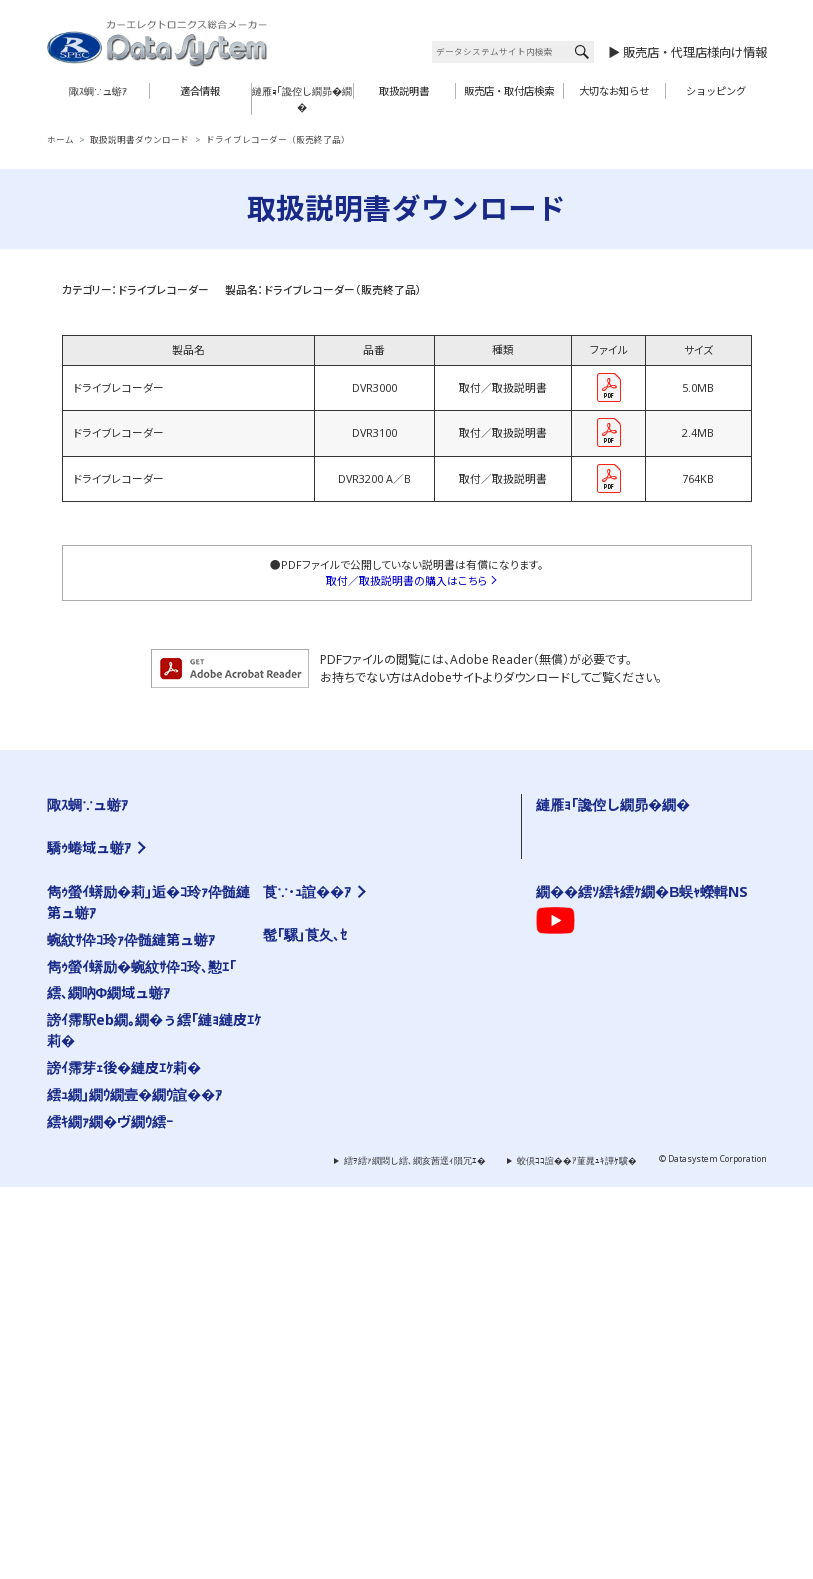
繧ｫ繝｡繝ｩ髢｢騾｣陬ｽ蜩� (107, 857)
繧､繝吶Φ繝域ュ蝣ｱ (109, 1385)
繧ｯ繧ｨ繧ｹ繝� (409, 1397)
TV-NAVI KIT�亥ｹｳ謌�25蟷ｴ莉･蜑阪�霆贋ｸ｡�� (168, 1089)
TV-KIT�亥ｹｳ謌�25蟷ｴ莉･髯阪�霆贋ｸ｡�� (157, 1037)
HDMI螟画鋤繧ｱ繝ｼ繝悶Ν (345, 1072)
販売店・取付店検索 (509, 91)
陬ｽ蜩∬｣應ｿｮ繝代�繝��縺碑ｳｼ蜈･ (620, 1078)
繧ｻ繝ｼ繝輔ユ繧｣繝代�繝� (113, 926)
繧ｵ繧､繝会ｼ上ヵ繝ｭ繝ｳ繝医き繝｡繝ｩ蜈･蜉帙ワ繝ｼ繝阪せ (173, 1185)
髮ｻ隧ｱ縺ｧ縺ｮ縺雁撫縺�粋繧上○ (614, 976)
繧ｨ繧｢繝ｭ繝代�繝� (337, 840)
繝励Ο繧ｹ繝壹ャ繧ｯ (313, 1397)
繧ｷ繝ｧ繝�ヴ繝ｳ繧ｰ (110, 1513)
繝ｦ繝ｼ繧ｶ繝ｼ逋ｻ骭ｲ (588, 840)
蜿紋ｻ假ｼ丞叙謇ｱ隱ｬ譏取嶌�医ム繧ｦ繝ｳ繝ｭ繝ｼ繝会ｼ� (658, 892)
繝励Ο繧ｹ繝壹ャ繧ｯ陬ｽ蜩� (350, 909)
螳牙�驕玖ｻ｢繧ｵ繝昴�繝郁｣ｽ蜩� (127, 909)
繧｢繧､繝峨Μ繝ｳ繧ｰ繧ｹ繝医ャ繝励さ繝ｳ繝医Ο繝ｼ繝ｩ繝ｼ (171, 1237)
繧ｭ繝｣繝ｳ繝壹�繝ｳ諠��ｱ (134, 1487)
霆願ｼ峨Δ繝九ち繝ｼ (96, 875)
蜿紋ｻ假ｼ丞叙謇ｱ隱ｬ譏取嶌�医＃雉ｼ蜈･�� (637, 1061)
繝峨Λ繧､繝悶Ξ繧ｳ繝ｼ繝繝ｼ (116, 960)
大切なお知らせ (614, 91)
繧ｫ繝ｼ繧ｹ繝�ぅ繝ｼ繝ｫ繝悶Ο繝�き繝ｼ (138, 1220)
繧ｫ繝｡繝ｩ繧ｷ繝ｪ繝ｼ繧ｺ (106, 840)
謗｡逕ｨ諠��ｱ (303, 1337)
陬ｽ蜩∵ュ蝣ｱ (98, 91)
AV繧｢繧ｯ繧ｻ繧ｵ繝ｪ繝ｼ (103, 892)
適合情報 (200, 91)
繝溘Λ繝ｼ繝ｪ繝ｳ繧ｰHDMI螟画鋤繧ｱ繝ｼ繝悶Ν (385, 1089)
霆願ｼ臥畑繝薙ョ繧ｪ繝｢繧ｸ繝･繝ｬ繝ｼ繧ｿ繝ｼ (392, 1209)
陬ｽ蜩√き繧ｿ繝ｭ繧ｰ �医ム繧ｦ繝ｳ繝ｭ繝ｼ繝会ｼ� (644, 909)
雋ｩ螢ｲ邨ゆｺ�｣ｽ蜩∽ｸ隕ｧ (349, 926)
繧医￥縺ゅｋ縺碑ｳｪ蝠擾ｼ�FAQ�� (620, 857)
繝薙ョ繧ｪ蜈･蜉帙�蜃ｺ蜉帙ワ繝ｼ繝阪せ (375, 1020)
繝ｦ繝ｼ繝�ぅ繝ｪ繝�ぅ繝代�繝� (127, 943)
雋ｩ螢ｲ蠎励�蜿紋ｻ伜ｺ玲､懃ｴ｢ (608, 926)
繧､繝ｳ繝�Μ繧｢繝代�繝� (349, 857)
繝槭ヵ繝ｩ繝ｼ (330, 1157)
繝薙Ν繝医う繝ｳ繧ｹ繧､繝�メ (117, 1117)
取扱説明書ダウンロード (139, 140)
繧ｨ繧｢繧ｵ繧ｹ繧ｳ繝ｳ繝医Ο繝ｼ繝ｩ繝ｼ (369, 823)
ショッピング (716, 91)
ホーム (60, 140)
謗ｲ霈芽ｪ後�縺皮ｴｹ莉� (124, 1460)
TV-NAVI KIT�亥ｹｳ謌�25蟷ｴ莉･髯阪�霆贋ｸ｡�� (168, 1072)
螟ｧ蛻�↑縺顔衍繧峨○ (593, 823)
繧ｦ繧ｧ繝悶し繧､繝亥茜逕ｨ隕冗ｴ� (415, 1554)
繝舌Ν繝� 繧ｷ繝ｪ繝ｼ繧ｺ (344, 875)
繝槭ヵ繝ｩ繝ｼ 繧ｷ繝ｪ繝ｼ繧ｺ (350, 892)
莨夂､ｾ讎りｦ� (303, 1303)
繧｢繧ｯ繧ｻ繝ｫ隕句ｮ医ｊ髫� (114, 1202)
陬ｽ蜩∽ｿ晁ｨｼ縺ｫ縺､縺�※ (600, 1128)
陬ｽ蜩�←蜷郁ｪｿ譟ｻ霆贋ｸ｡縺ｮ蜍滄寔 (622, 994)
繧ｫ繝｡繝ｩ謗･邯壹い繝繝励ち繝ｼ (126, 1134)
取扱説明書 (404, 91)
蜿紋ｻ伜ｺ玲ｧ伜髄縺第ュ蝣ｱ (131, 1332)
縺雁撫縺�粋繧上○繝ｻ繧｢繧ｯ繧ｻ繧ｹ (348, 1320)
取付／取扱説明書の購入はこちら (407, 581)
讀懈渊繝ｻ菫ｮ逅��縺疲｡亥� (607, 1044)
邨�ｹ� (376, 1303)
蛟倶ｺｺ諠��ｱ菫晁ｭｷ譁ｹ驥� (577, 1554)
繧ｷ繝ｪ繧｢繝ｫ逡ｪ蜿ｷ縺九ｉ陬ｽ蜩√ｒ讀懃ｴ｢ (633, 875)
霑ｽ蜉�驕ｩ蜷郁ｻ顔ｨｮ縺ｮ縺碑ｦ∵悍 (617, 1011)
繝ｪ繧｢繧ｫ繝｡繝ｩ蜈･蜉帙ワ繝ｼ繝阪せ (132, 1168)
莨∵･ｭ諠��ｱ (307, 1284)
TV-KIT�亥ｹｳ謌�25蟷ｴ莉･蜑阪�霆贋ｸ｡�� (157, 1055)
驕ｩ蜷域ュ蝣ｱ (89, 1001)
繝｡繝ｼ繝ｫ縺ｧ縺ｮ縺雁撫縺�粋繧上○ (621, 959)
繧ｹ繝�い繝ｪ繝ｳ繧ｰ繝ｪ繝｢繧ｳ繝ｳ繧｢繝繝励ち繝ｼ (407, 1192)
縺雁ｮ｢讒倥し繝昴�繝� (302, 99)
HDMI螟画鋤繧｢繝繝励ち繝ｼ (354, 1055)
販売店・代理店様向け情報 (695, 52)
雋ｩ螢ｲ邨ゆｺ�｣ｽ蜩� (337, 1243)
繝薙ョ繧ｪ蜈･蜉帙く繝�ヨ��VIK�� (373, 1037)
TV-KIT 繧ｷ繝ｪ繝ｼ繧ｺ (99, 823)
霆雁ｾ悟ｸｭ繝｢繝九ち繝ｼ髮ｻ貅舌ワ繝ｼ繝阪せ (392, 1226)
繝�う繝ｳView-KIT (96, 1151)
